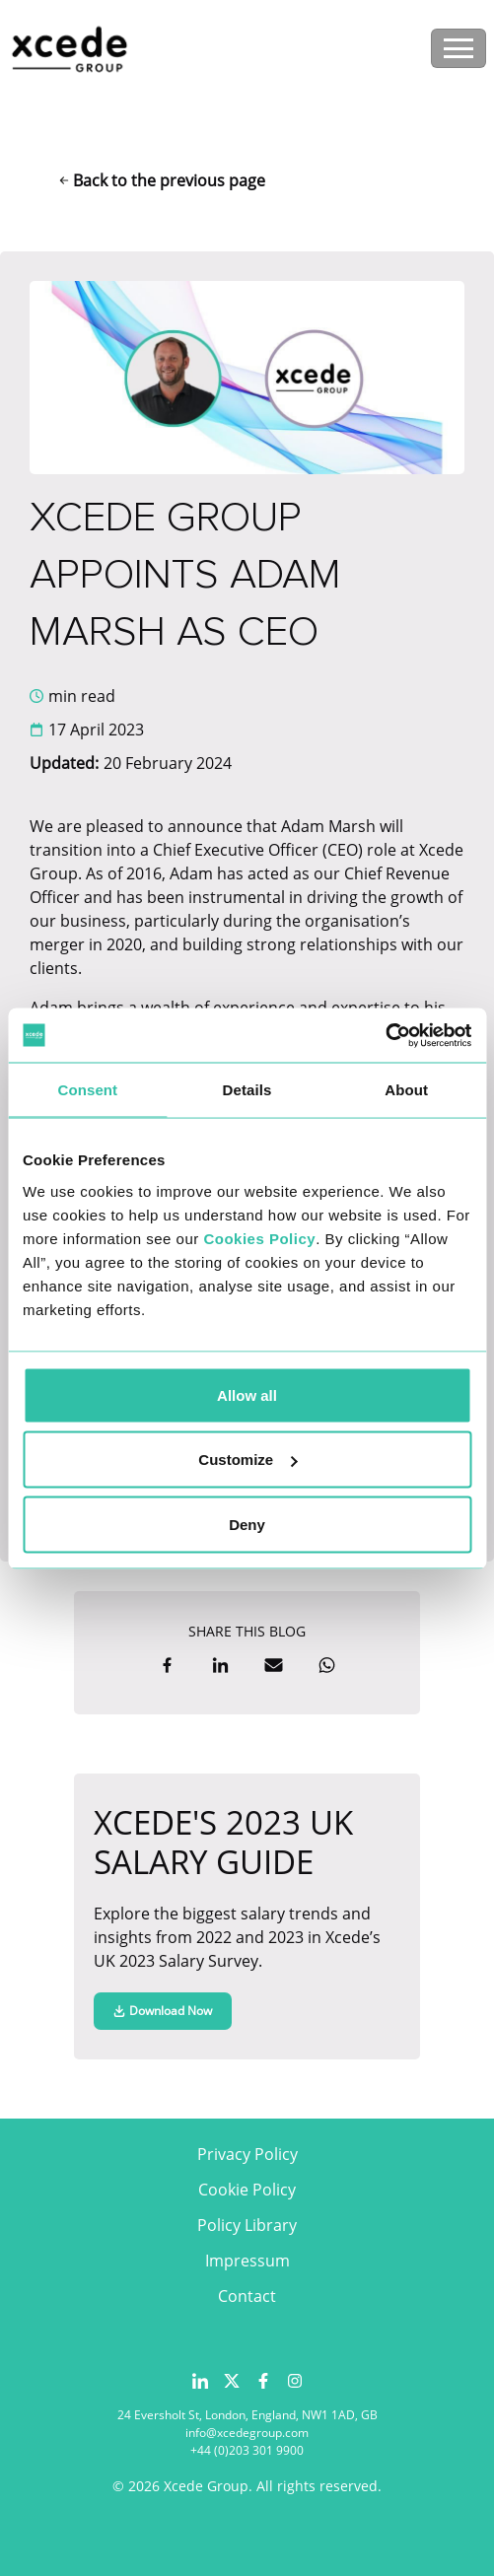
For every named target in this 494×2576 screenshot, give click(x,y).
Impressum (247, 2260)
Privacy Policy (247, 2154)
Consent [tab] (87, 1089)
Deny (247, 1523)
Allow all (247, 1394)
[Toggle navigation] (458, 48)
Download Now (162, 2010)
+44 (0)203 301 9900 (247, 2450)
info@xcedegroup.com (247, 2432)
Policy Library (247, 2225)
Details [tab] (247, 1089)
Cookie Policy (247, 2189)
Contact (247, 2296)
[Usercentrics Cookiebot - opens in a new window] (385, 1035)
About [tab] (406, 1089)
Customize (247, 1459)
